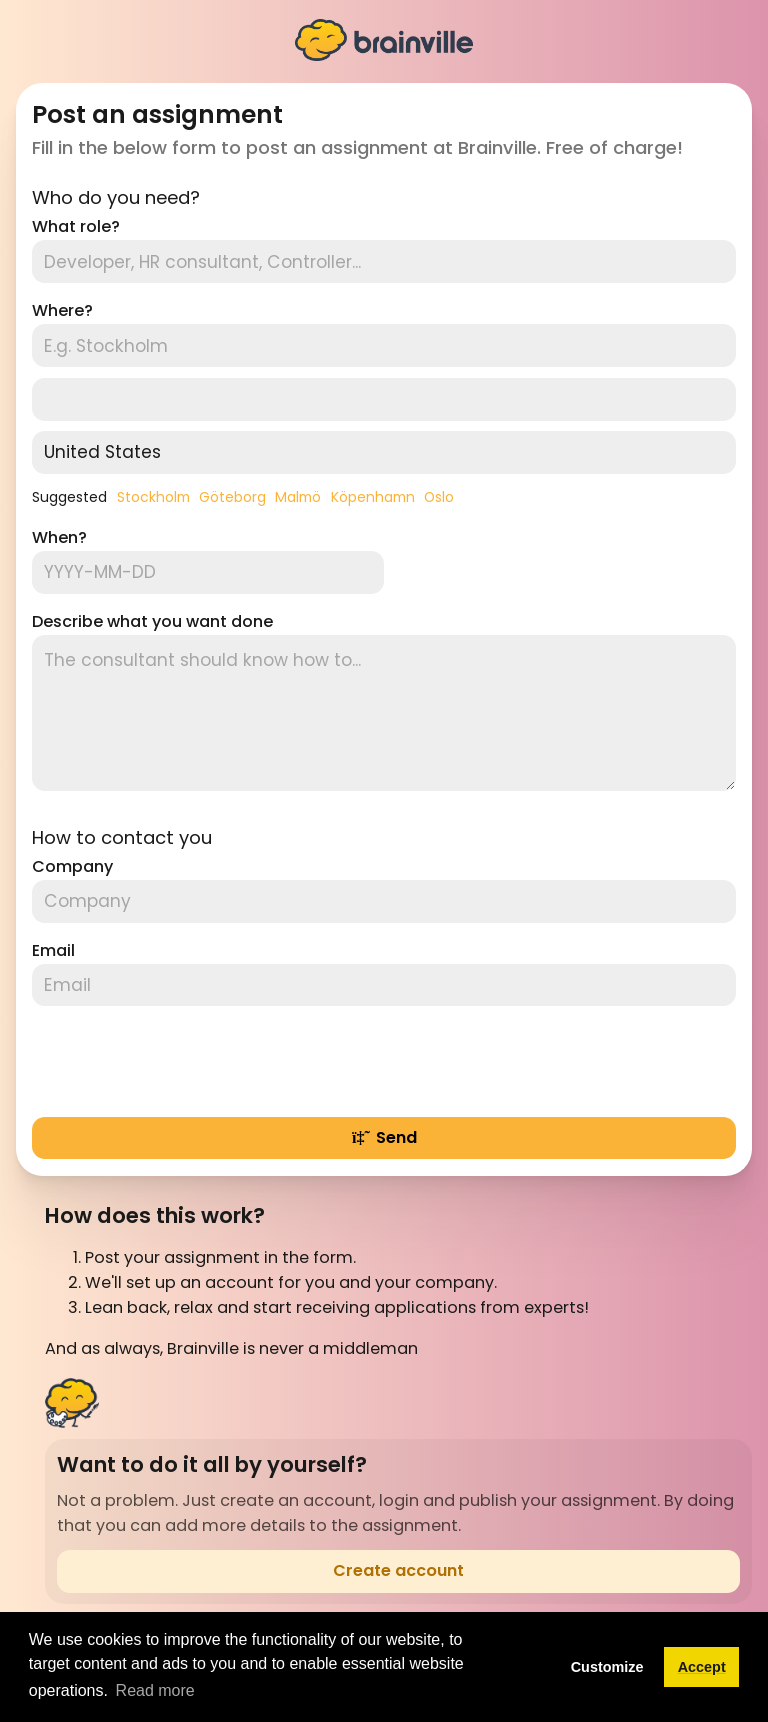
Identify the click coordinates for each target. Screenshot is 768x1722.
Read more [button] (155, 1690)
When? (59, 537)
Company (72, 866)
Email (53, 950)
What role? (76, 226)
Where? (62, 310)
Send (384, 1137)
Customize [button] (607, 1667)
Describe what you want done (152, 621)
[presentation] (184, 1061)
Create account (398, 1570)
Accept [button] (702, 1667)
